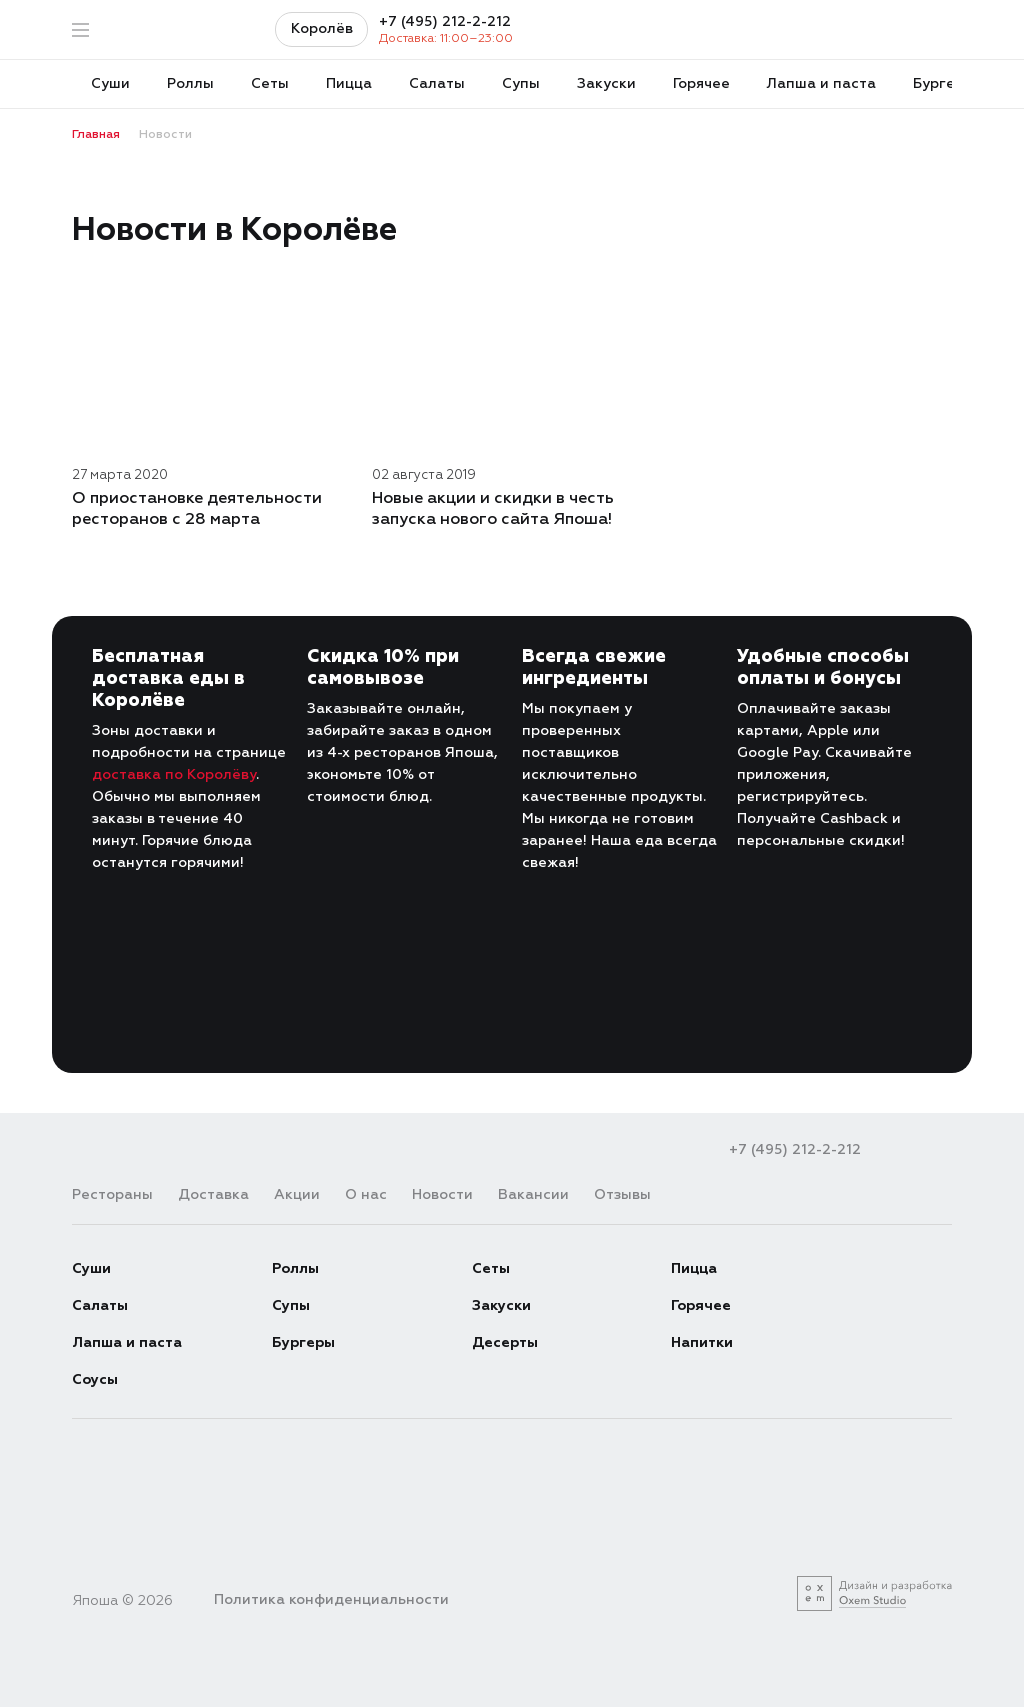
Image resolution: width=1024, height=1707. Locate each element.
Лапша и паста (127, 1342)
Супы (291, 1305)
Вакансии (533, 1194)
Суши (91, 1268)
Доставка (213, 1194)
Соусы (95, 1379)
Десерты (505, 1342)
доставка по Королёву (174, 774)
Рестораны (112, 1194)
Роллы (295, 1268)
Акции (297, 1194)
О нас (366, 1194)
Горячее (701, 1305)
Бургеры (303, 1342)
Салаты (100, 1305)
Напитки (702, 1342)
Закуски (501, 1305)
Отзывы (622, 1194)
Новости (442, 1194)
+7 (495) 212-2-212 (445, 22)
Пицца (694, 1268)
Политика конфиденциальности (331, 1599)
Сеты (491, 1268)
